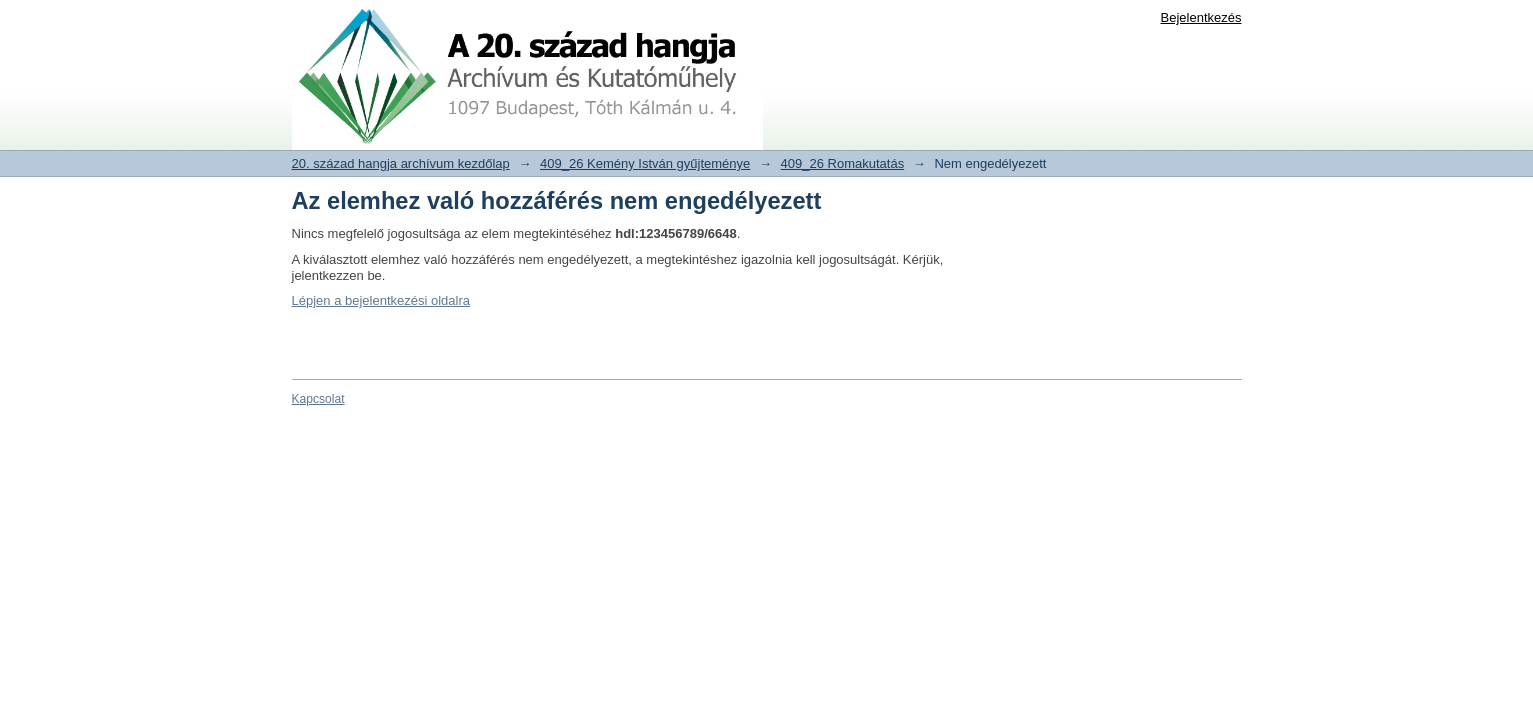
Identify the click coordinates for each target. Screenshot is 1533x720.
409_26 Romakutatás (843, 163)
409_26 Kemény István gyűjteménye (645, 163)
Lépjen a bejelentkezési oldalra (381, 300)
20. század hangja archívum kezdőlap (401, 163)
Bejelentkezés (1201, 17)
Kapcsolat (318, 399)
